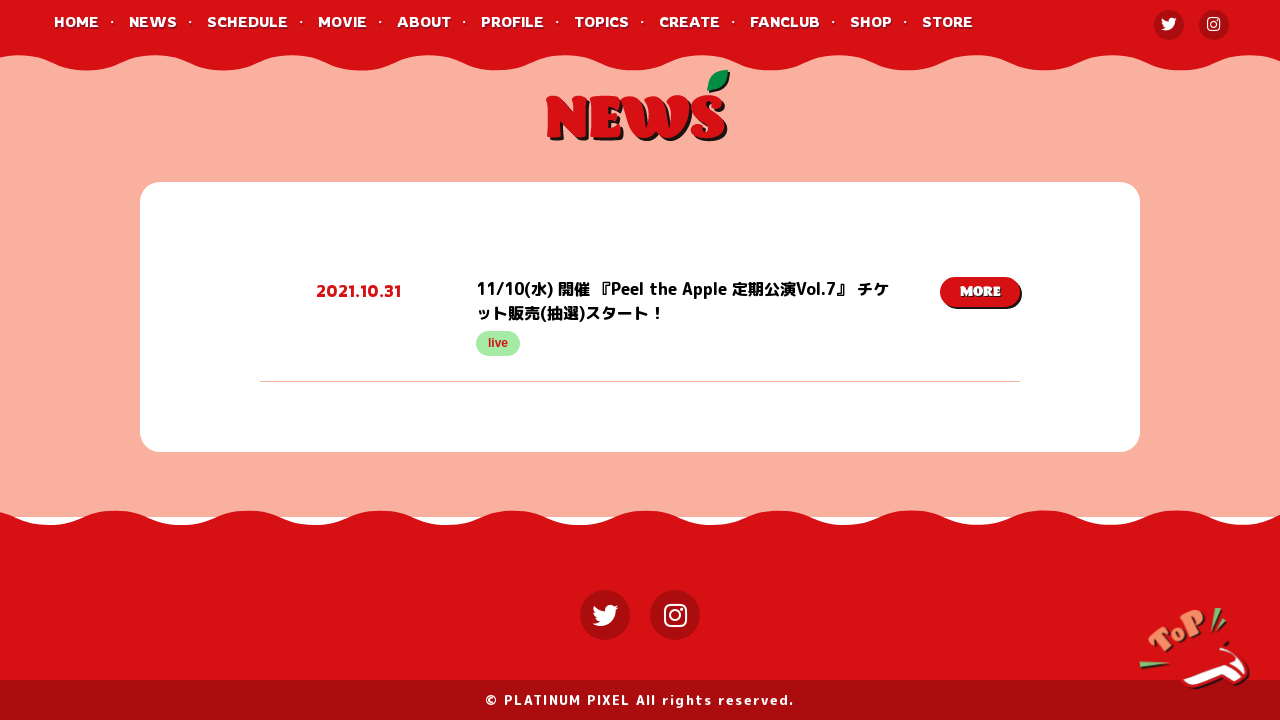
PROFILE (512, 21)
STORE (947, 21)
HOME (76, 21)
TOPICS (601, 21)
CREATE (689, 21)
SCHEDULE (247, 21)
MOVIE (342, 21)
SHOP (871, 21)
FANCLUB (785, 21)
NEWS (153, 21)
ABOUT (424, 21)
